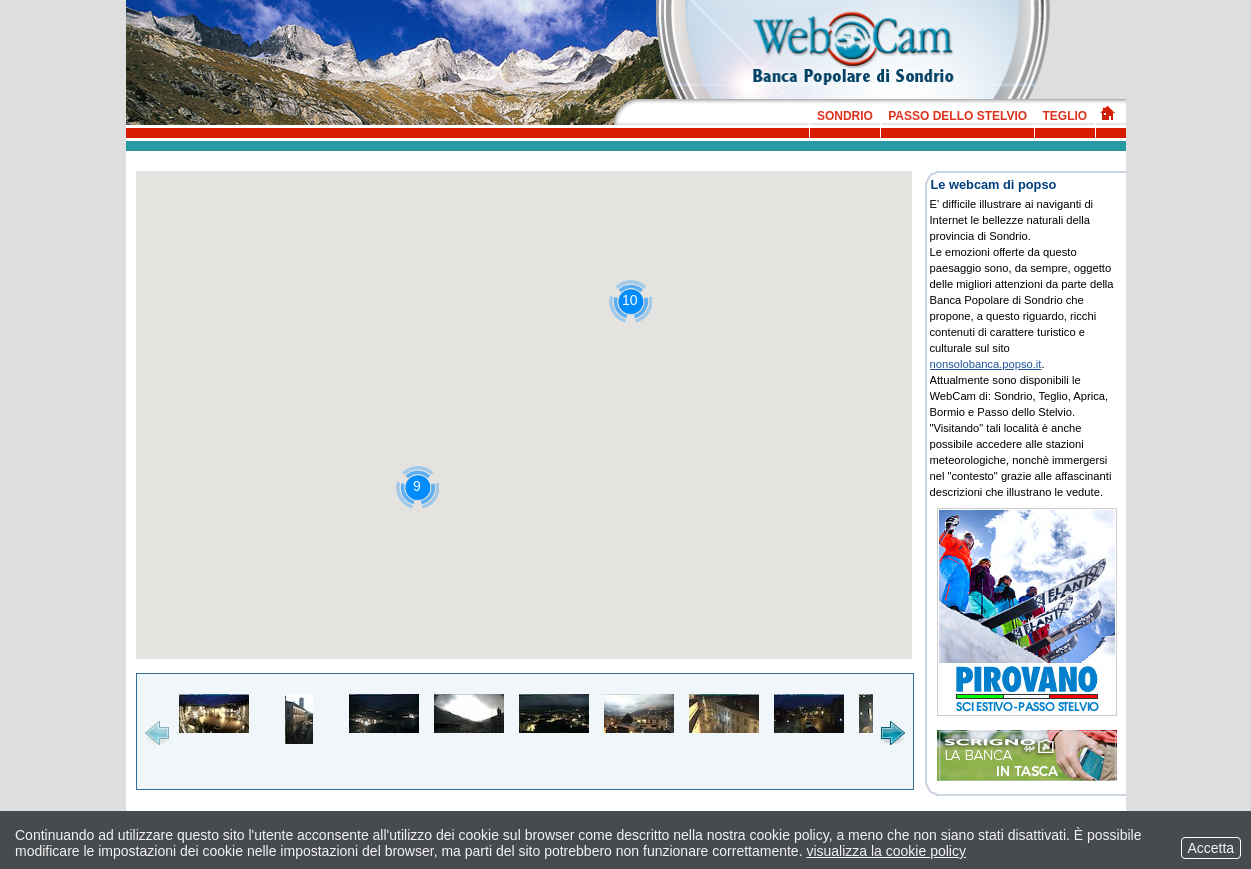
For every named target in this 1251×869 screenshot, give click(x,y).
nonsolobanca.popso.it (986, 364)
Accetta (1211, 848)
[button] (630, 301)
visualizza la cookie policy (886, 851)
